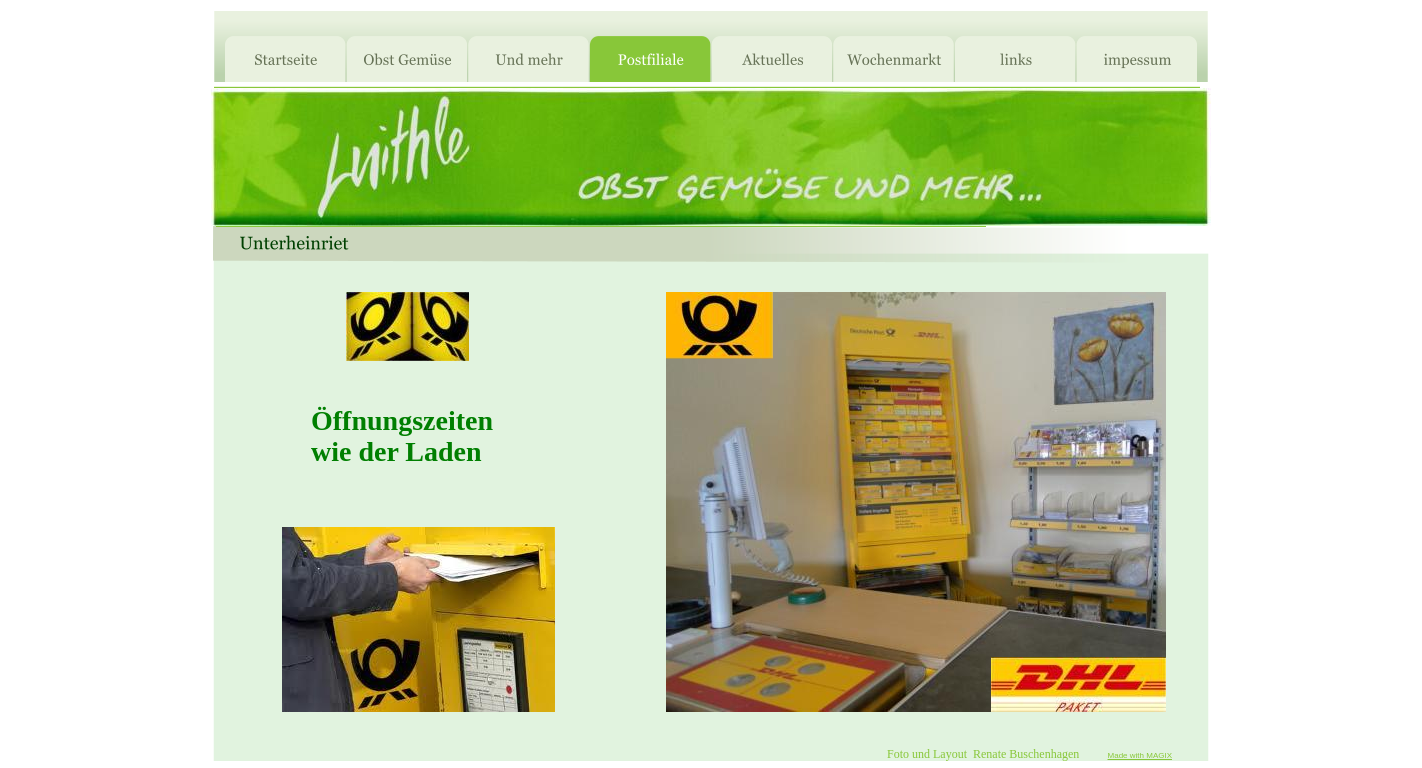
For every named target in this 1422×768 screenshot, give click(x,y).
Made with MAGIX (1140, 755)
